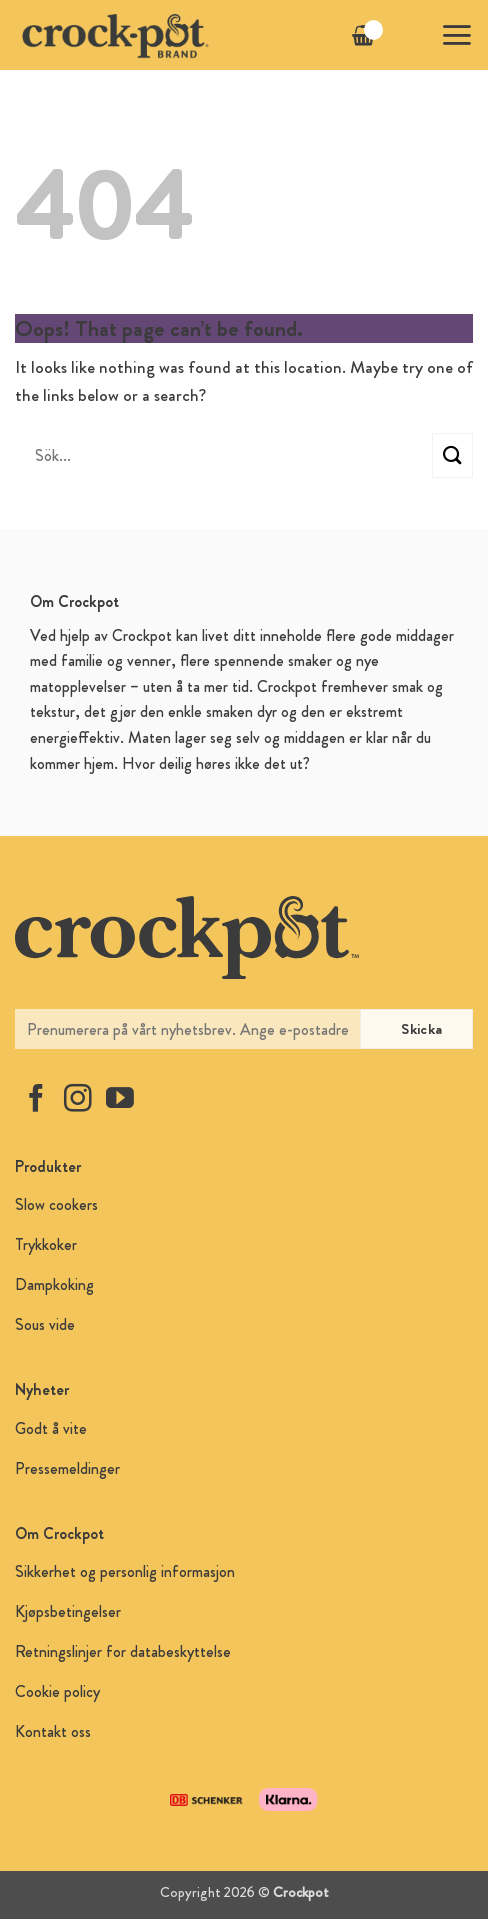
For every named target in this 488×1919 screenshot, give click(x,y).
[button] (456, 35)
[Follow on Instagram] (78, 1100)
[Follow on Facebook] (36, 1100)
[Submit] (452, 455)
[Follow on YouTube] (120, 1100)
